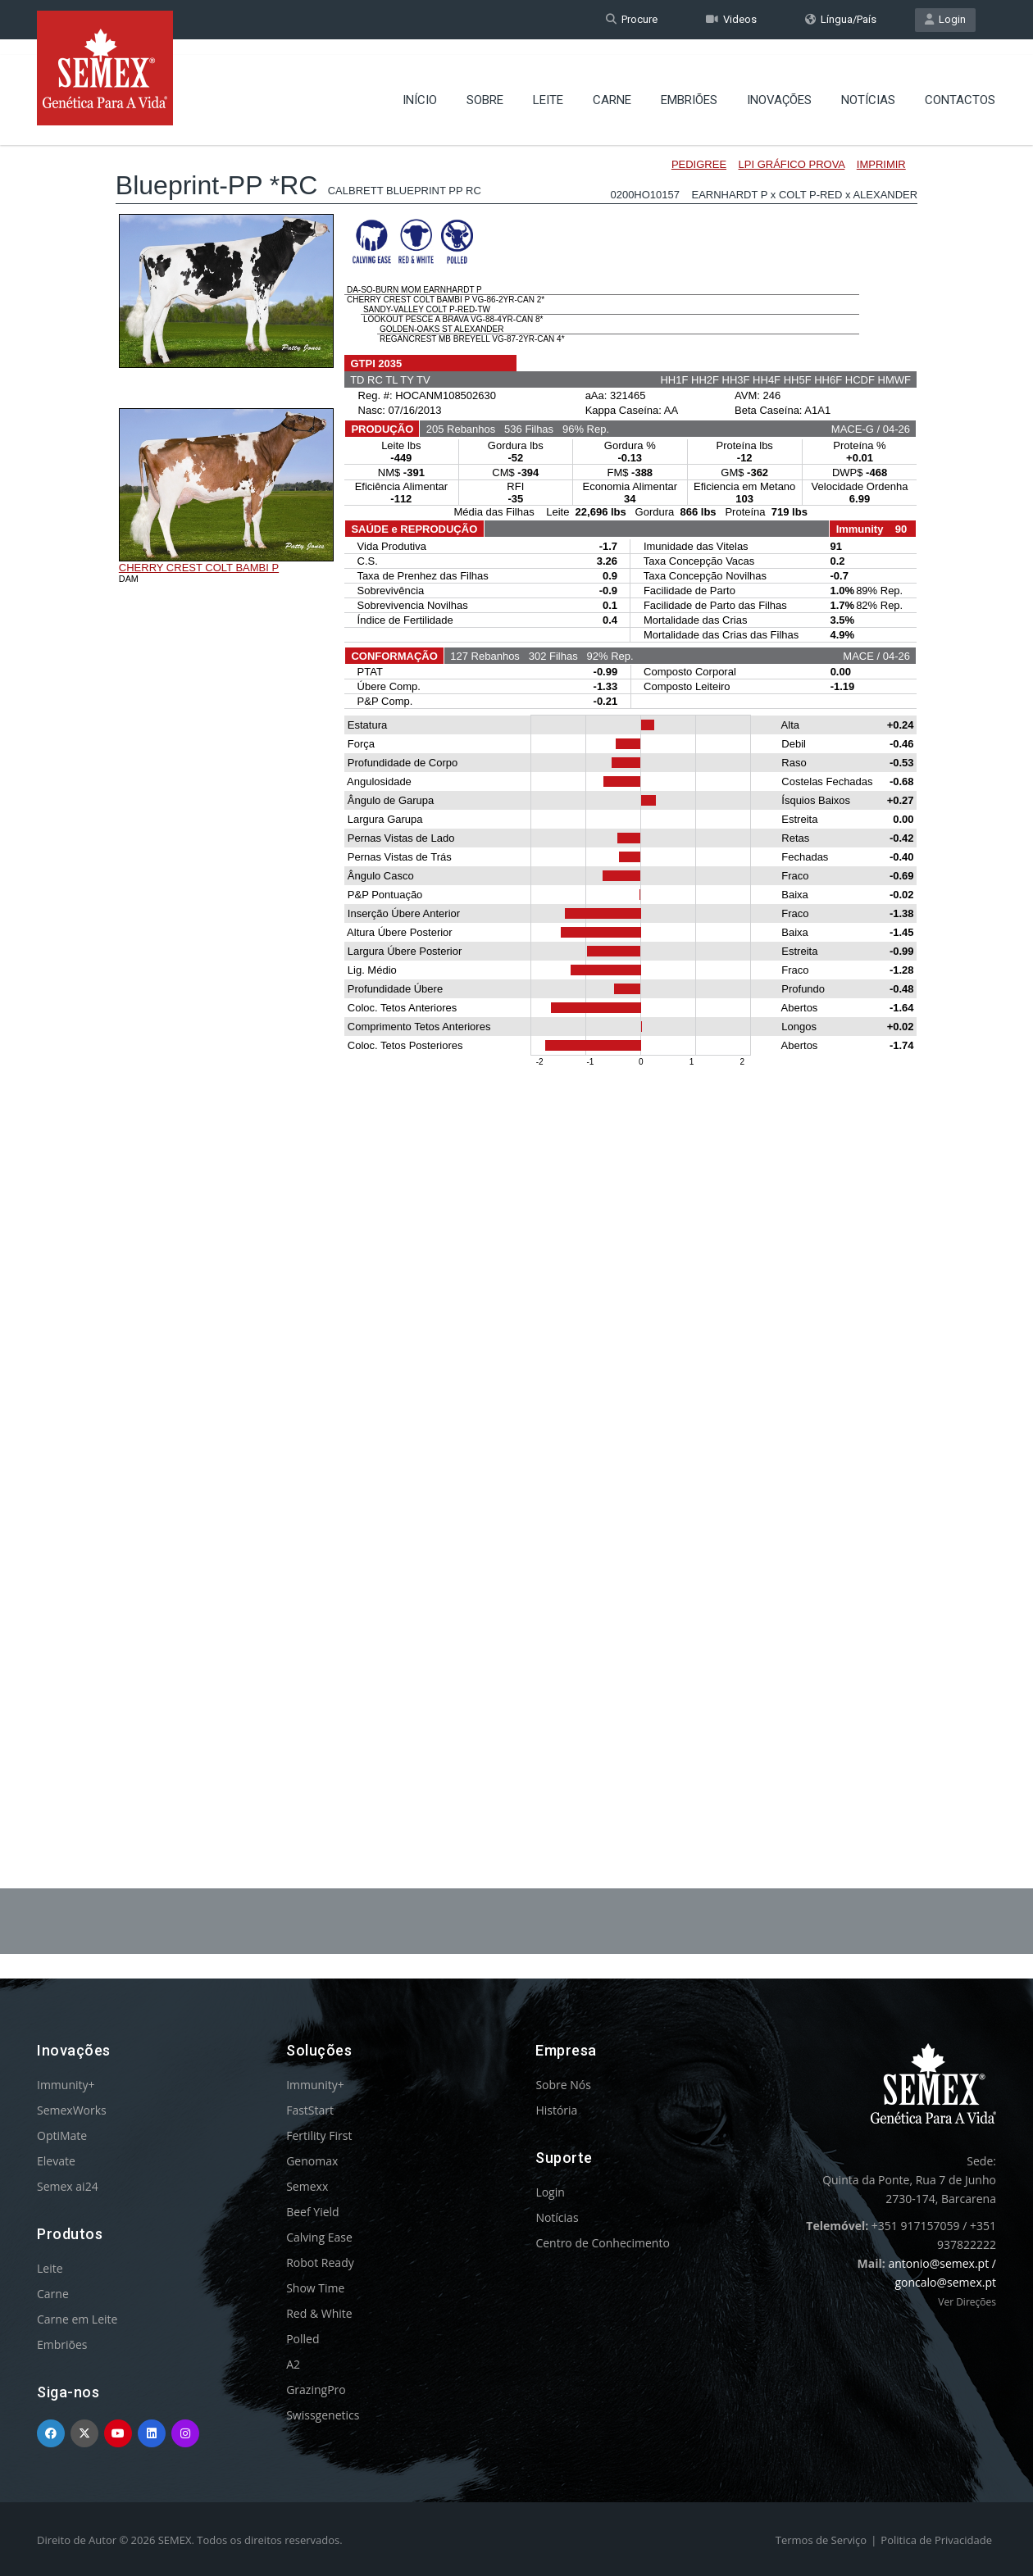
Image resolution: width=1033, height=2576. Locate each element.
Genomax (312, 2161)
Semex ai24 (67, 2186)
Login (945, 19)
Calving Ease (319, 2237)
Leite (548, 86)
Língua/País (840, 19)
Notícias (868, 86)
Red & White (319, 2313)
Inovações (779, 86)
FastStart (310, 2110)
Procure (632, 19)
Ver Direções (967, 2302)
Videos (731, 19)
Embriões (689, 86)
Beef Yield (312, 2211)
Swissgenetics (322, 2415)
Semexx (307, 2186)
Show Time (315, 2288)
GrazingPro (316, 2389)
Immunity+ (66, 2084)
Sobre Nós (563, 2084)
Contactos (960, 86)
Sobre (484, 86)
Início (420, 86)
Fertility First (319, 2135)
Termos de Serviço (821, 2540)
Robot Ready (320, 2262)
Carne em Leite (77, 2319)
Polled (302, 2339)
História (556, 2110)
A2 (293, 2364)
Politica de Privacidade (936, 2540)
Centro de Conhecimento (602, 2243)
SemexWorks (72, 2110)
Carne (612, 86)
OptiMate (62, 2135)
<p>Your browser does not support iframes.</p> (516, 965)
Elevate (56, 2161)
